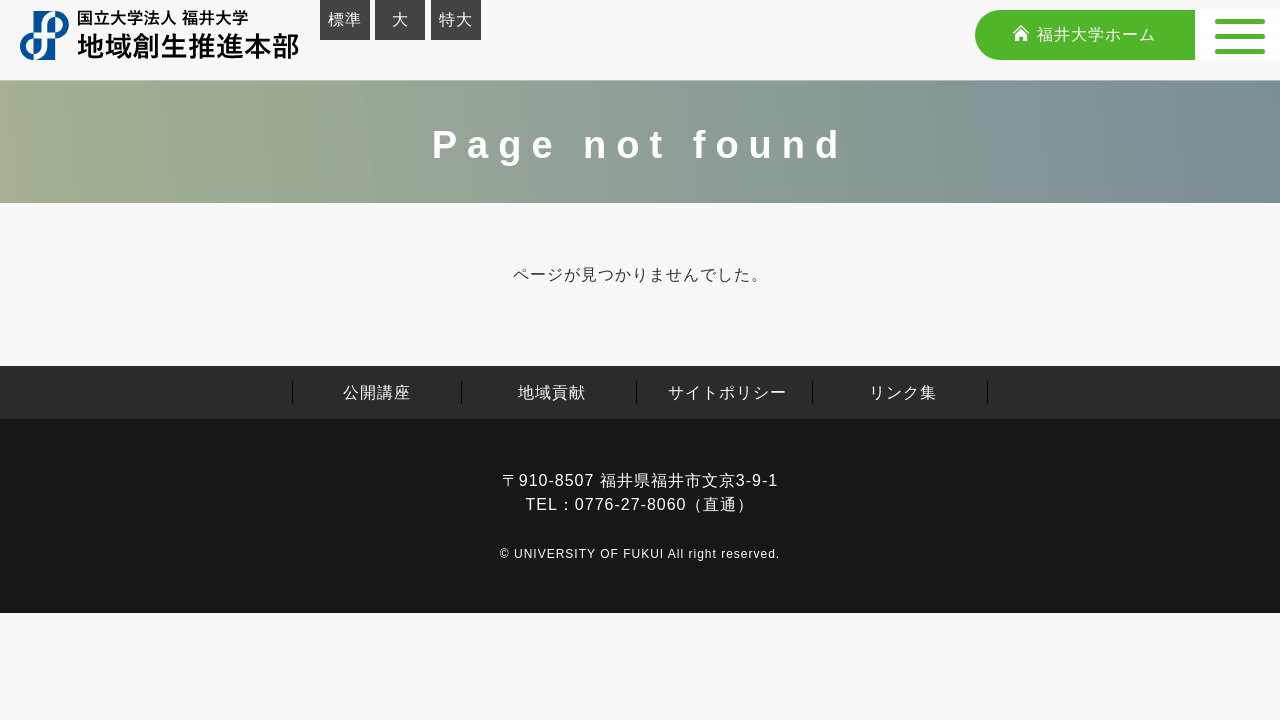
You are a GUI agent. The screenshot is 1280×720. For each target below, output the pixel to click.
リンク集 (903, 392)
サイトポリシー (727, 392)
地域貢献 (552, 392)
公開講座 (377, 392)
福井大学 (1084, 34)
